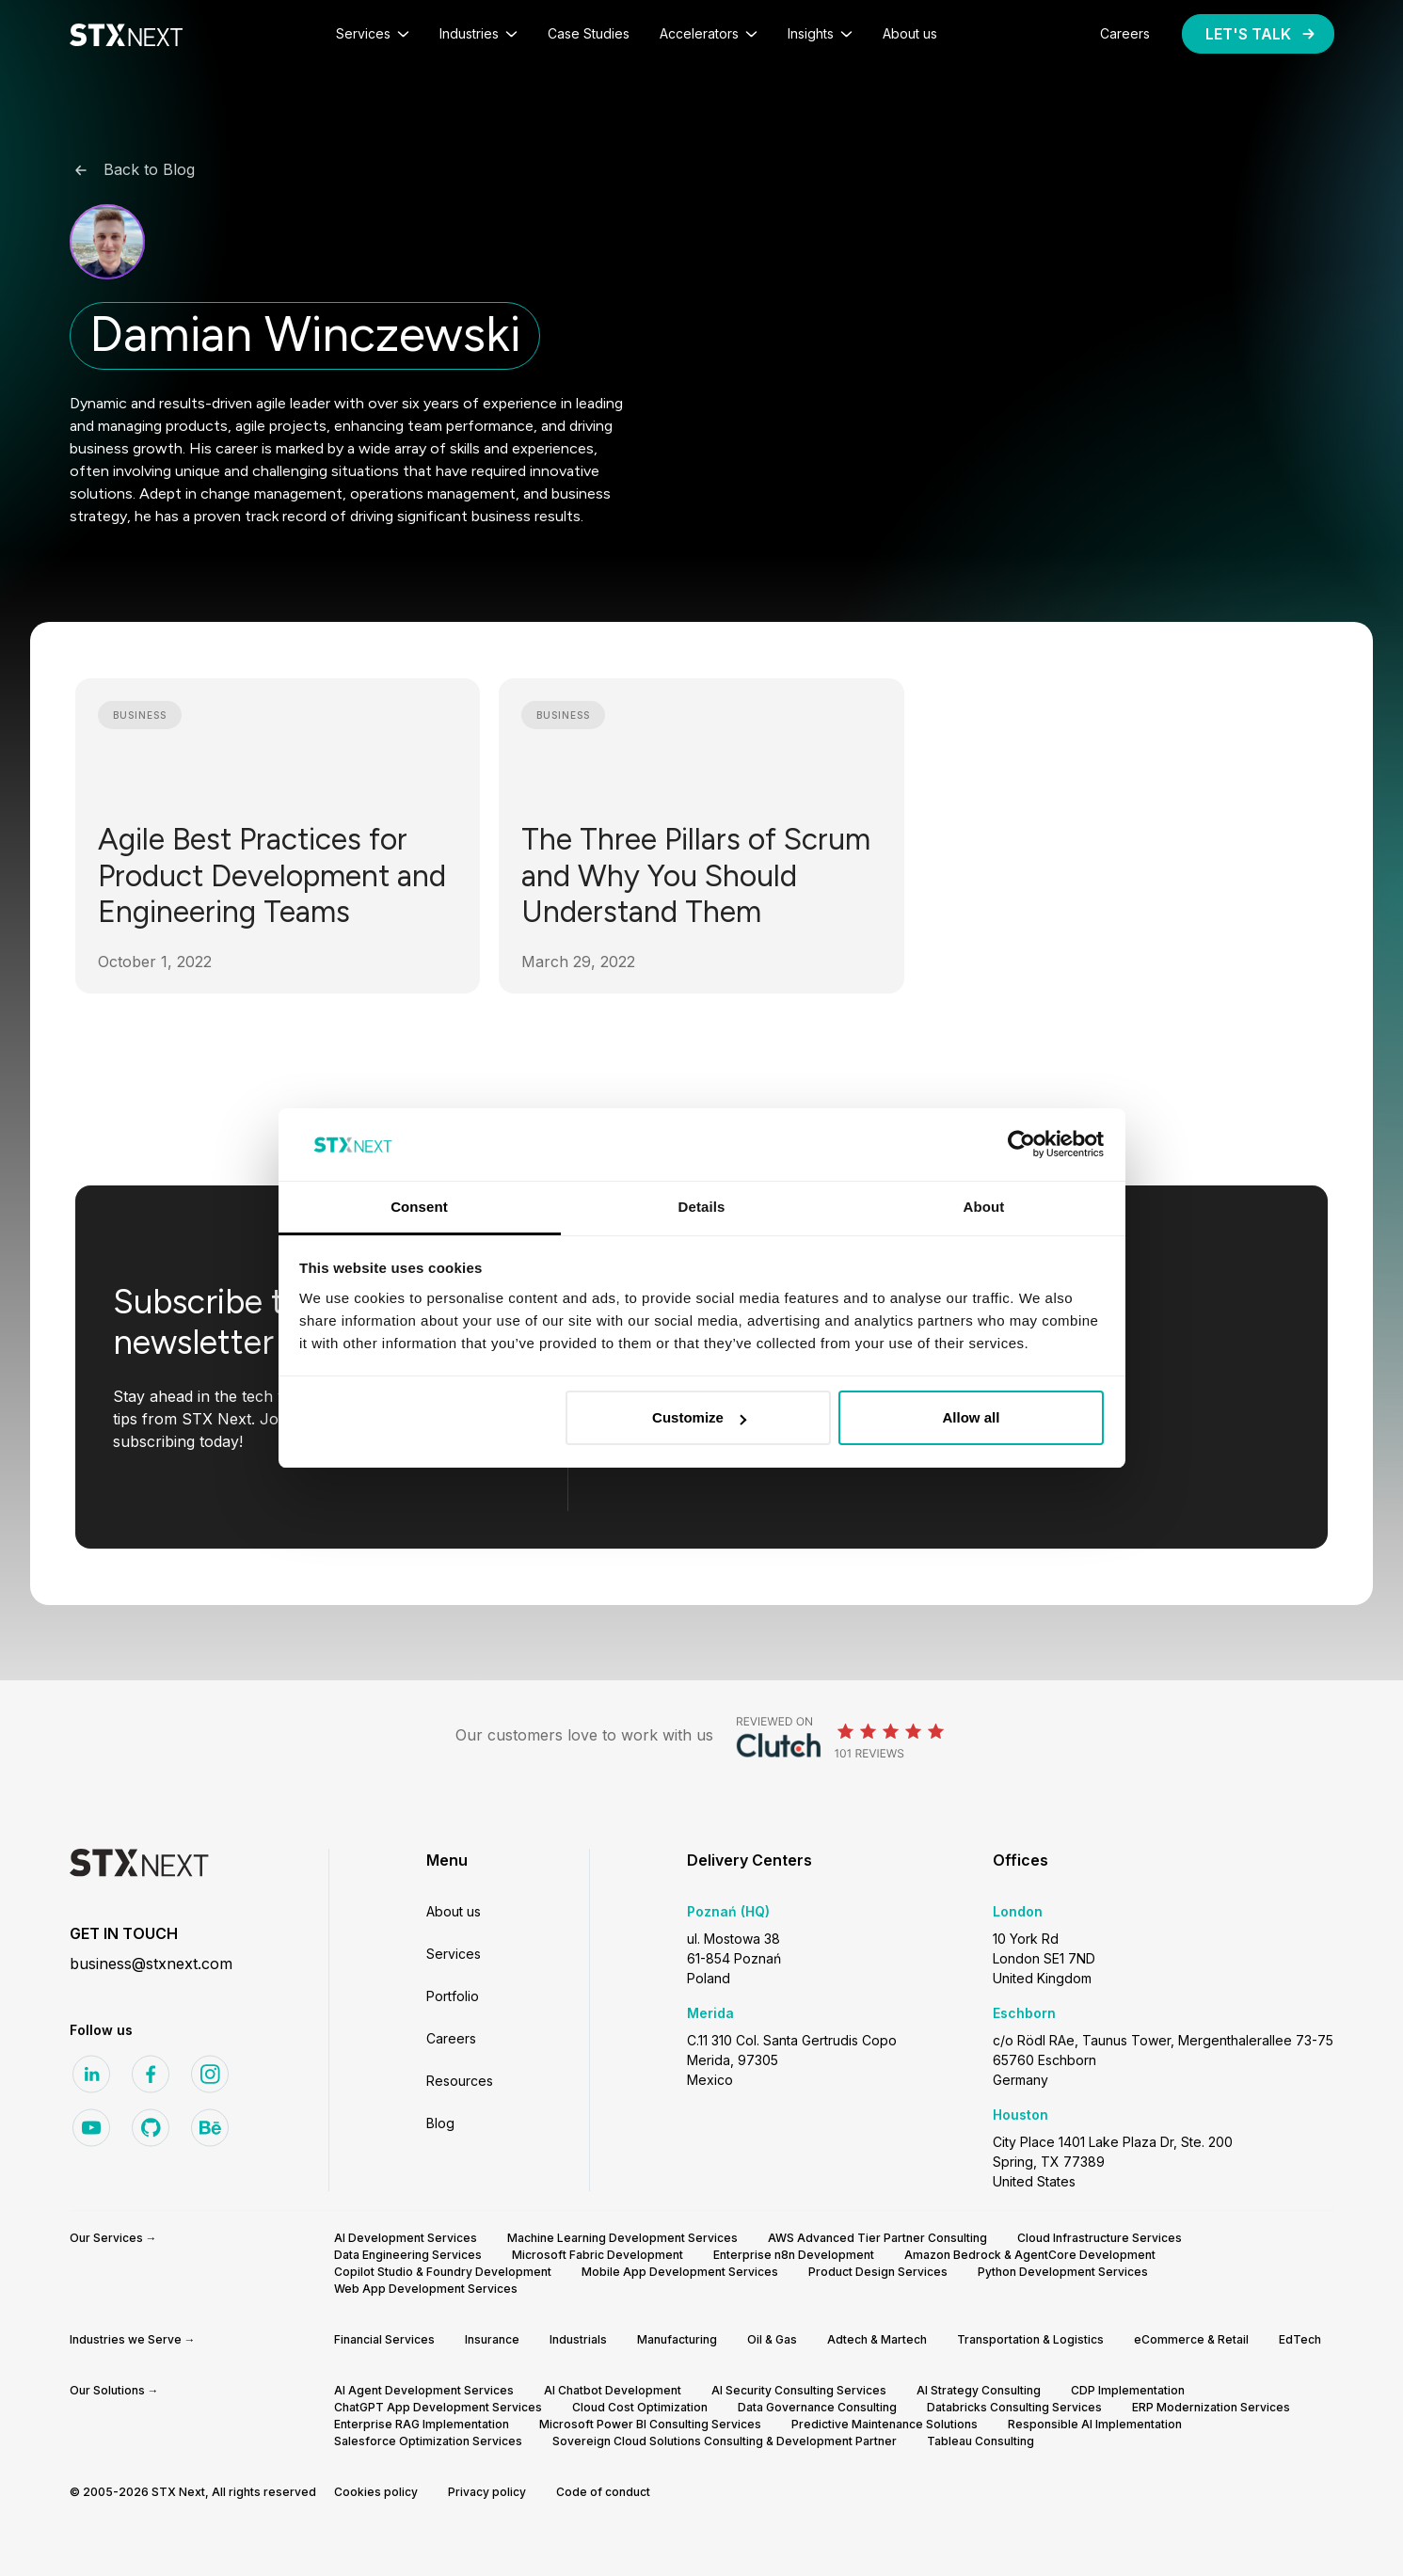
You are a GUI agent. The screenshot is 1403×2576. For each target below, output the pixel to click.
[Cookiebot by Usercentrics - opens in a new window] (1021, 1145)
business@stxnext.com (151, 1963)
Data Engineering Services (408, 2255)
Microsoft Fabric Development (597, 2255)
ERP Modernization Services (1211, 2407)
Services (453, 1954)
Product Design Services (878, 2272)
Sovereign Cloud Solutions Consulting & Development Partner (724, 2441)
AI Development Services (405, 2238)
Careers (451, 2038)
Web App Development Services (426, 2289)
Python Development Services (1063, 2272)
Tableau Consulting (980, 2441)
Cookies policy (376, 2492)
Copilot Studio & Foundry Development (442, 2272)
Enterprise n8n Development (793, 2255)
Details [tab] (701, 1207)
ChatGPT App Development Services (438, 2407)
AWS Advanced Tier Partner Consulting (877, 2238)
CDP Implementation (1128, 2390)
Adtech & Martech (877, 2339)
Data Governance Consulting (817, 2407)
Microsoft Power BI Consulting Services (650, 2424)
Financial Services (384, 2339)
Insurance (492, 2339)
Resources (459, 2081)
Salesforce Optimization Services (428, 2441)
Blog (440, 2123)
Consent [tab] (419, 1207)
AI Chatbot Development (612, 2390)
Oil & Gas (772, 2339)
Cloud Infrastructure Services (1099, 2238)
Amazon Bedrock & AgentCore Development (1030, 2255)
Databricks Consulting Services (1014, 2407)
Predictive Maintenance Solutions (884, 2424)
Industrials (578, 2339)
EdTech (1300, 2339)
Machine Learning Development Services (622, 2238)
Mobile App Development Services (680, 2272)
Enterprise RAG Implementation (421, 2424)
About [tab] (984, 1207)
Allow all (971, 1417)
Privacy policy (487, 2492)
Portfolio (452, 1996)
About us (453, 1911)
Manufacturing (677, 2339)
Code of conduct (603, 2492)
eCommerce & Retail (1191, 2339)
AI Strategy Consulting (979, 2390)
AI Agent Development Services (424, 2390)
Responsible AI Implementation (1095, 2424)
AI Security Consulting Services (798, 2390)
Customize (699, 1417)
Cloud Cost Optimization (640, 2407)
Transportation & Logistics (1030, 2339)
